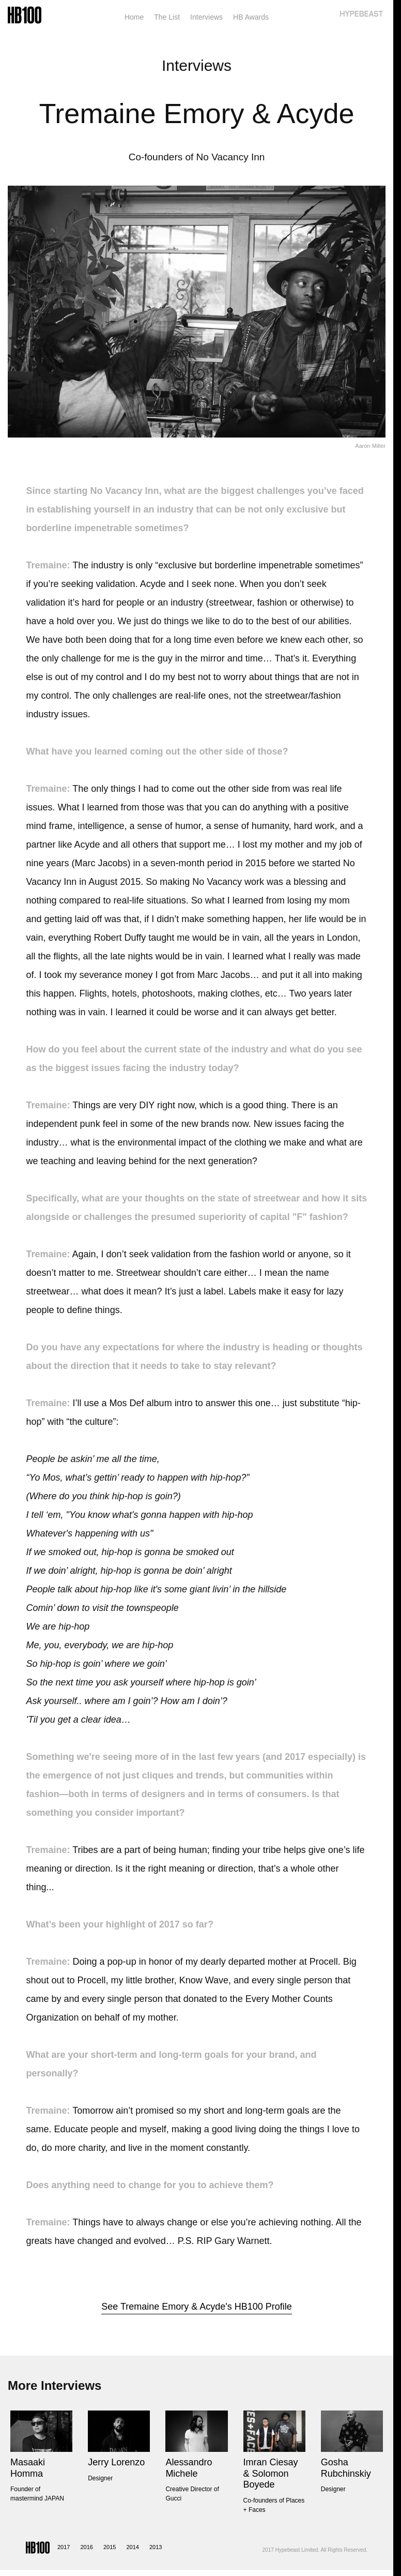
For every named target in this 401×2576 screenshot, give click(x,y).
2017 (63, 2547)
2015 (109, 2547)
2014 (132, 2547)
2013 (155, 2547)
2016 (86, 2547)
